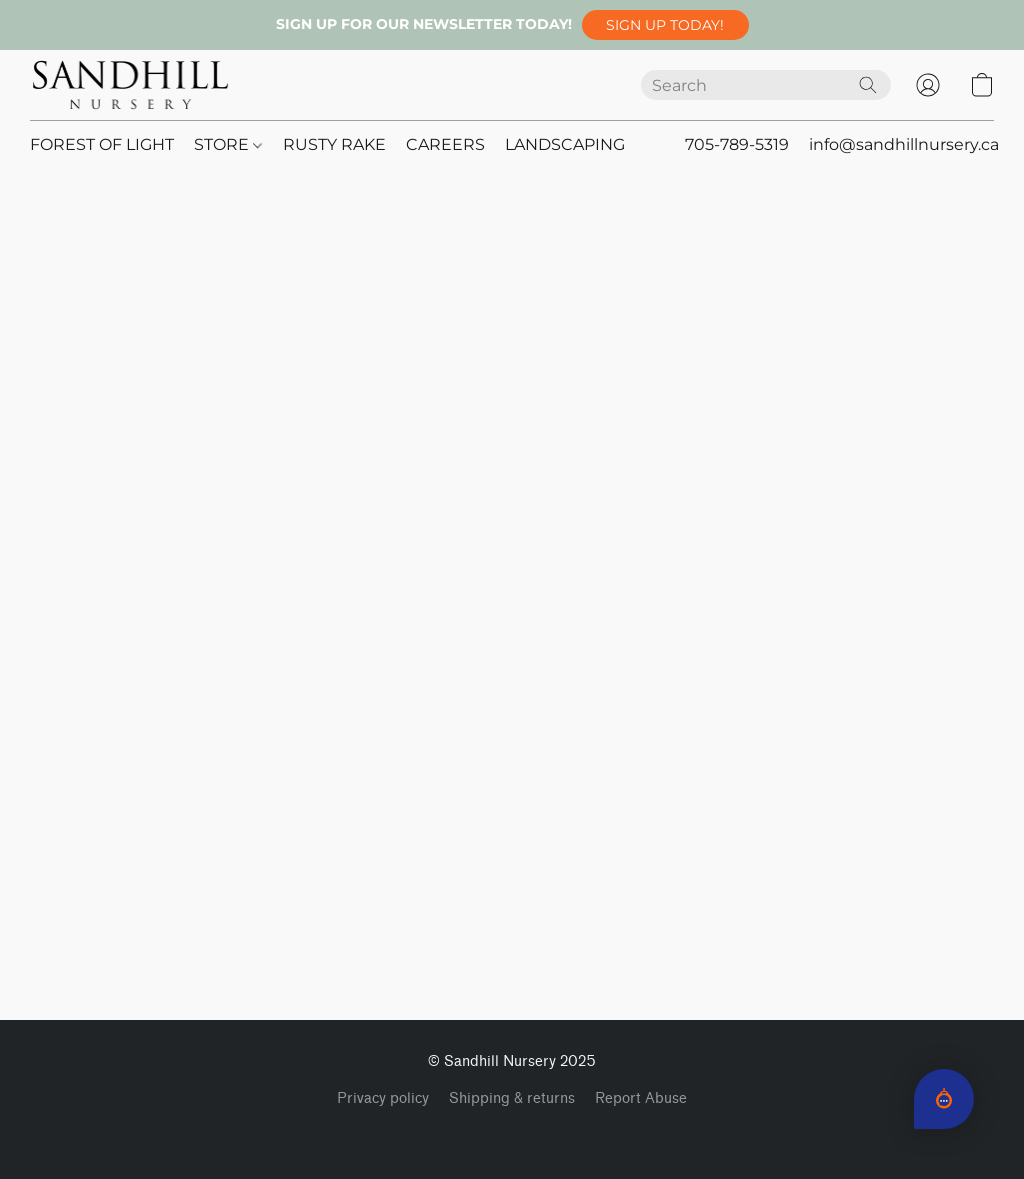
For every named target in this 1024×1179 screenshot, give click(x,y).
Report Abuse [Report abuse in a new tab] (641, 1098)
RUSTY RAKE (334, 144)
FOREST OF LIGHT (102, 144)
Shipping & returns (512, 1098)
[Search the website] (868, 85)
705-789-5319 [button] (737, 144)
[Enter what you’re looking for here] (766, 85)
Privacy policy (383, 1098)
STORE (228, 144)
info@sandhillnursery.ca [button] (904, 144)
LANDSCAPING (565, 144)
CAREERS (445, 144)
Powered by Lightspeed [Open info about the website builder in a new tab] (512, 1135)
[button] (665, 25)
